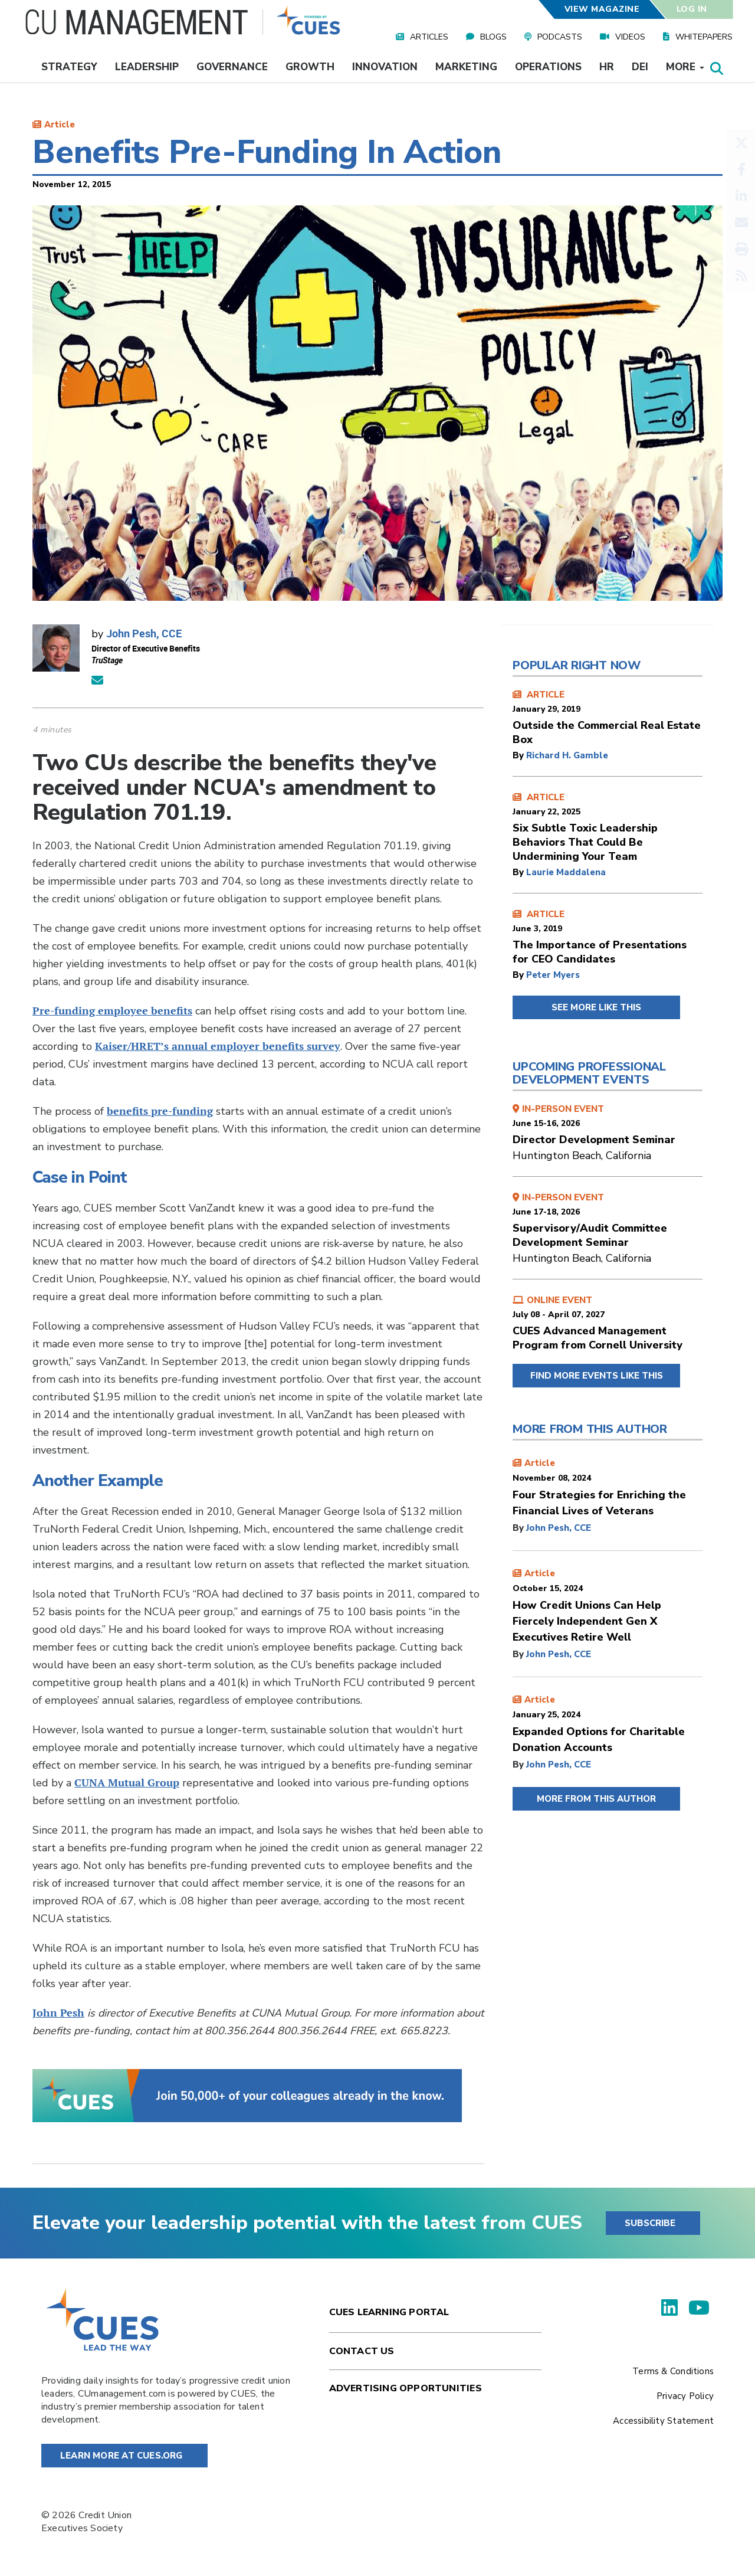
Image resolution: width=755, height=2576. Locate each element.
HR (606, 67)
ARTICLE (608, 718)
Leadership (147, 67)
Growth (309, 67)
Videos (630, 36)
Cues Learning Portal (389, 2312)
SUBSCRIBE (650, 2223)
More (685, 67)
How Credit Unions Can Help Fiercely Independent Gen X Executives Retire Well (587, 1621)
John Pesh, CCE (144, 633)
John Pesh (58, 2012)
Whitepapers (704, 36)
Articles (429, 36)
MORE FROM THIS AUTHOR (596, 1799)
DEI (640, 67)
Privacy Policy (685, 2396)
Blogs (493, 36)
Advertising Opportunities (405, 2388)
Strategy (69, 67)
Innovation (385, 67)
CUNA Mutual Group (126, 1782)
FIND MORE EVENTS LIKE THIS (596, 1376)
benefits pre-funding (160, 1111)
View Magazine (601, 9)
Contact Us (362, 2351)
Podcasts (559, 36)
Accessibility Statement (663, 2421)
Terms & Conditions (673, 2371)
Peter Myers (553, 975)
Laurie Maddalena (566, 872)
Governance (232, 67)
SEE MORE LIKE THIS (596, 1007)
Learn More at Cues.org (121, 2456)
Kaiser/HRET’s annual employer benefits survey (217, 1046)
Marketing (466, 67)
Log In (692, 9)
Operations (548, 67)
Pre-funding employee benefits (112, 1010)
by (519, 755)
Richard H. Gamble (567, 755)
